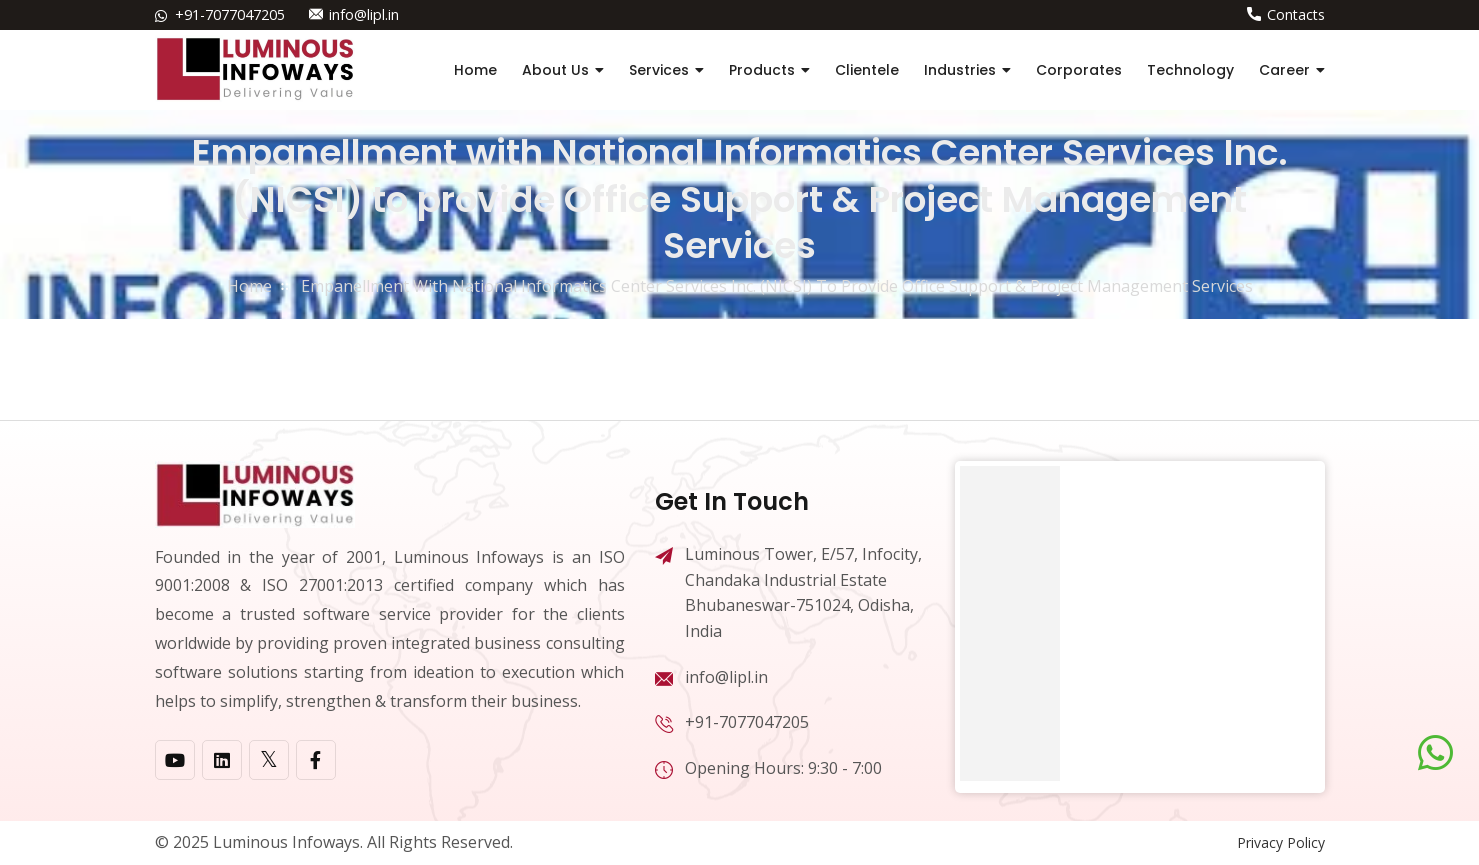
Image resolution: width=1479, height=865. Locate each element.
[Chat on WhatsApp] (1435, 753)
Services (659, 70)
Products (762, 70)
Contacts (1296, 14)
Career (1284, 70)
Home (475, 70)
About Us (555, 70)
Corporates (1079, 70)
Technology (1190, 70)
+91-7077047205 (230, 14)
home (249, 286)
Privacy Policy (1281, 842)
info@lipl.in (363, 14)
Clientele (867, 70)
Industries (960, 70)
